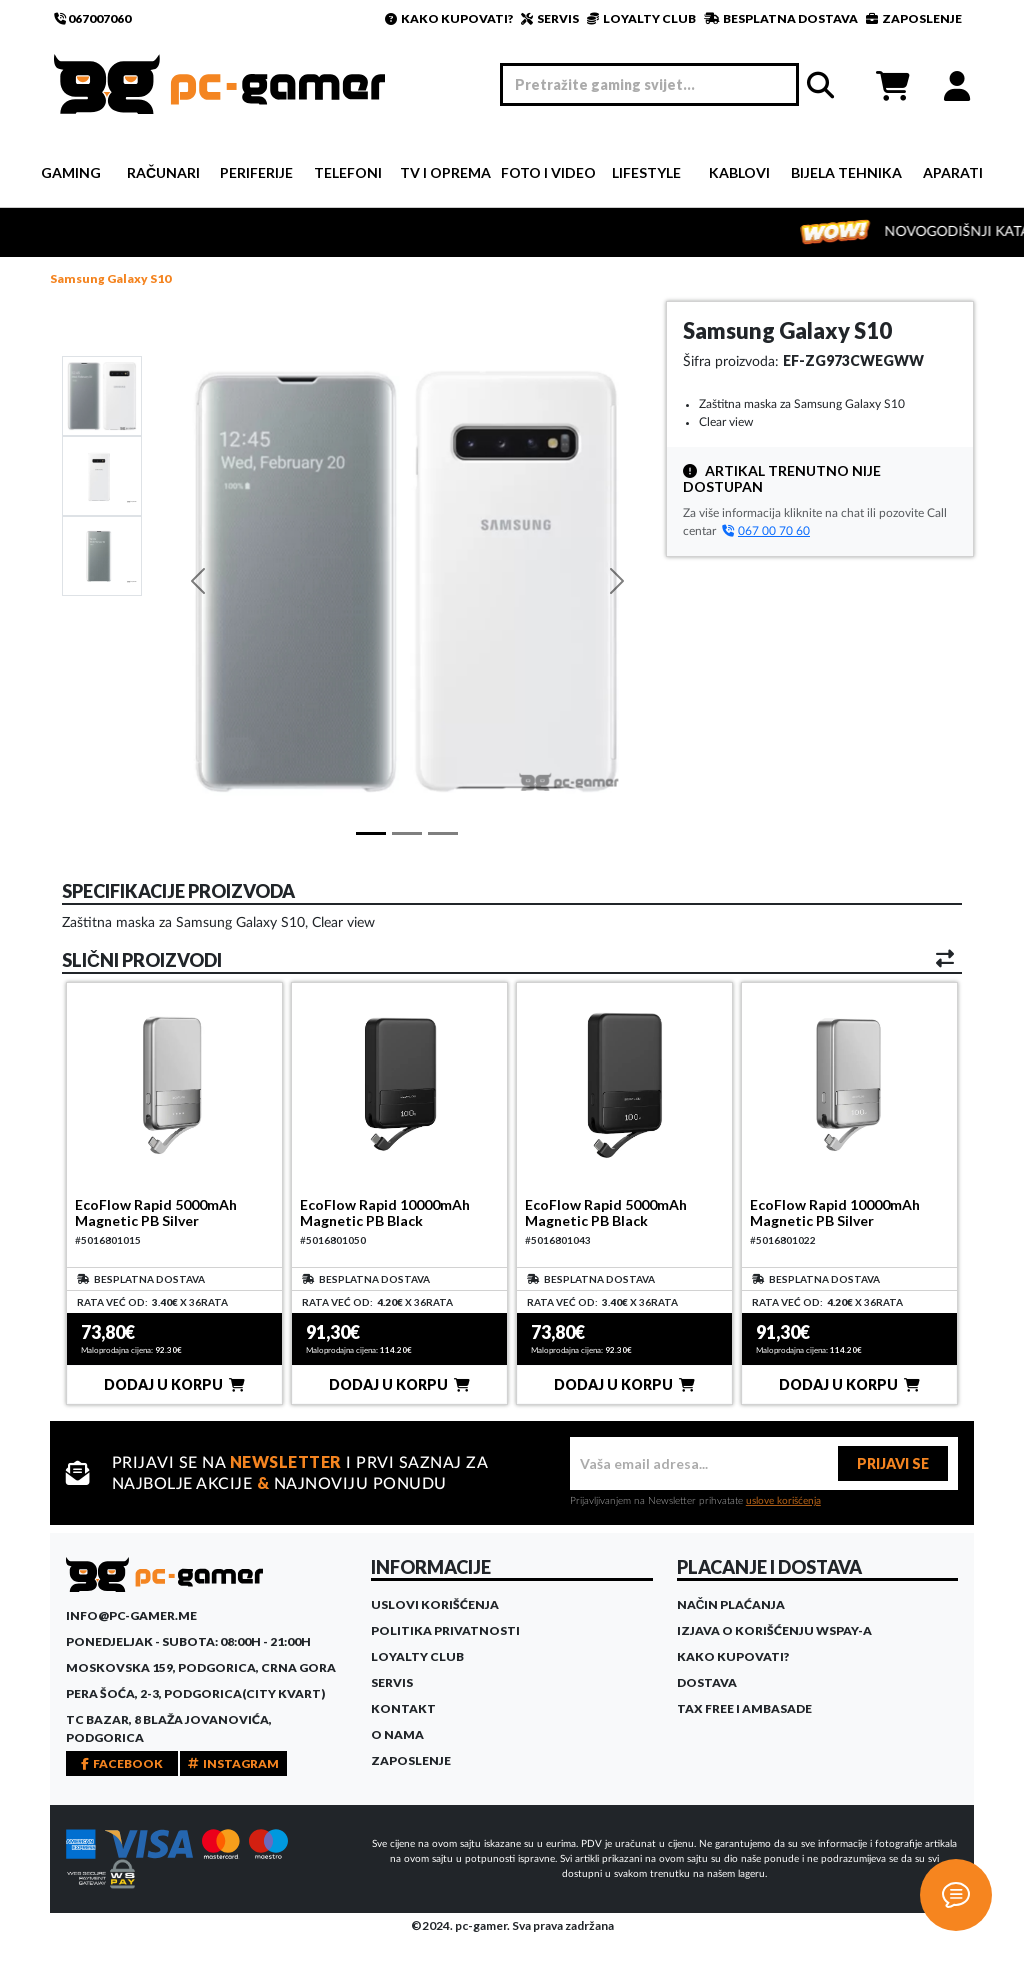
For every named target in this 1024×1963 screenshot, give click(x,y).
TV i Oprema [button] (445, 172)
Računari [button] (163, 172)
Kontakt (403, 1708)
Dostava (707, 1682)
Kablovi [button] (739, 172)
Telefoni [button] (348, 172)
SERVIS (550, 18)
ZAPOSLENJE (914, 18)
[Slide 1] (102, 395)
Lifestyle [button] (646, 172)
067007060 (92, 18)
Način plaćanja (731, 1604)
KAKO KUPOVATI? (449, 18)
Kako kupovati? (733, 1656)
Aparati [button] (953, 172)
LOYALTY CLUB (641, 18)
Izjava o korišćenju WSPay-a (774, 1630)
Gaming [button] (71, 172)
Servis (392, 1682)
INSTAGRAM (233, 1763)
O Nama (397, 1734)
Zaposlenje (411, 1760)
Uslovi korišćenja (435, 1604)
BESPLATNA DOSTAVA (781, 18)
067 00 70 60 (766, 531)
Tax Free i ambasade (744, 1708)
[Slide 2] (102, 555)
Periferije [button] (256, 172)
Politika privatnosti (445, 1630)
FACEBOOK (122, 1763)
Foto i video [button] (548, 172)
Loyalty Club (417, 1656)
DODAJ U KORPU (174, 1384)
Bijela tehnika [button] (846, 172)
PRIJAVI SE (893, 1463)
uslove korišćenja (783, 1501)
